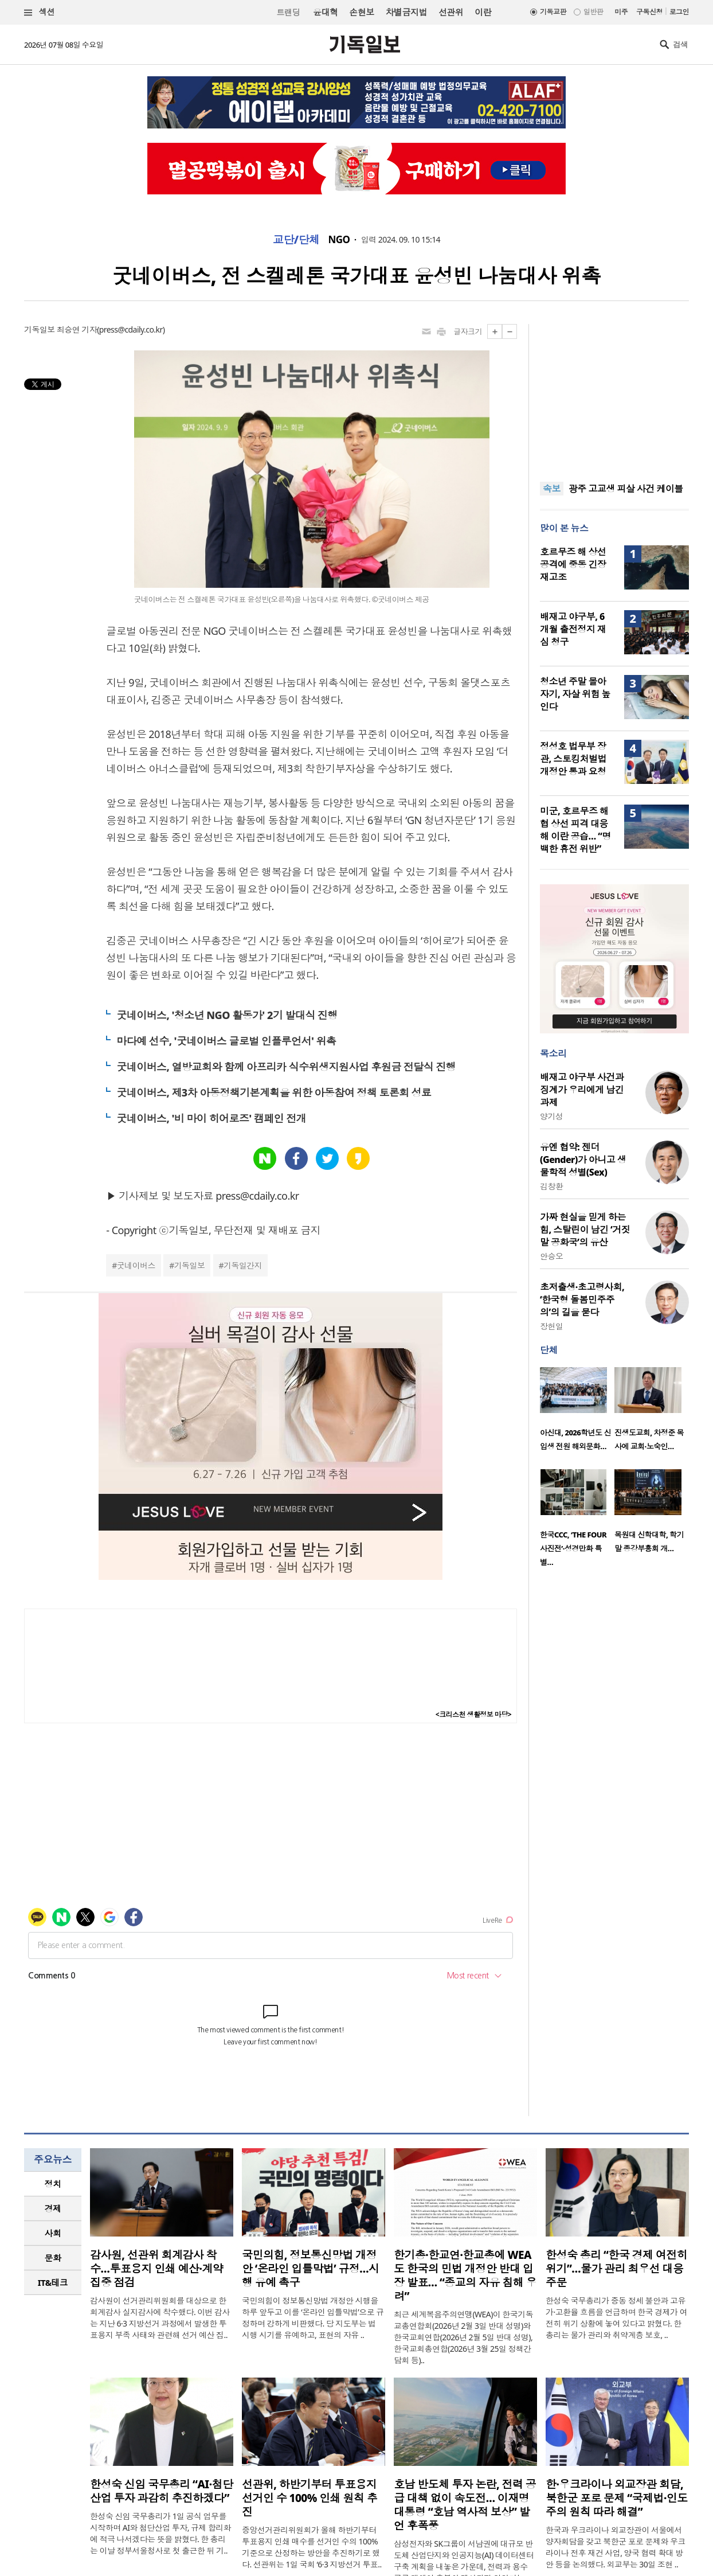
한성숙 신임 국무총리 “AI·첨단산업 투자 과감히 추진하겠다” (161, 2491)
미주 (621, 12)
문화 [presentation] (53, 2257)
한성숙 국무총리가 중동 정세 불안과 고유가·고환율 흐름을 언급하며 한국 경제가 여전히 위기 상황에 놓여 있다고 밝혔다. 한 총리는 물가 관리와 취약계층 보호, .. (616, 2317)
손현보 (361, 12)
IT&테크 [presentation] (53, 2282)
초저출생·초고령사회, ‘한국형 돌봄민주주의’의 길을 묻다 (582, 1299)
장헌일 (551, 1326)
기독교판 (553, 12)
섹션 (39, 12)
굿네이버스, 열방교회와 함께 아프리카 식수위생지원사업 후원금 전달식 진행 (286, 1067)
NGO (339, 239)
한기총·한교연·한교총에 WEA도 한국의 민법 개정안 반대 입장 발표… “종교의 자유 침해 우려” (465, 2275)
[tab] (52, 2184)
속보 (552, 488)
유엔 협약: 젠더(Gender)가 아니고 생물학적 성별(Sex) (583, 1159)
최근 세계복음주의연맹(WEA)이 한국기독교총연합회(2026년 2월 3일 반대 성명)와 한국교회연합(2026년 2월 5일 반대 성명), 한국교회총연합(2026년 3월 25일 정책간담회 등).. (463, 2337)
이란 (483, 12)
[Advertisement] (614, 395)
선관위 (450, 12)
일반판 (593, 12)
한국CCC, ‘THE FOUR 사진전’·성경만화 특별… (573, 1548)
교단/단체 (296, 239)
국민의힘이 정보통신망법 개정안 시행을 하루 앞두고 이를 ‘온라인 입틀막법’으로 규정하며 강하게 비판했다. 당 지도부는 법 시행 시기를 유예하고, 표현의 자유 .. (313, 2317)
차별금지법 (406, 12)
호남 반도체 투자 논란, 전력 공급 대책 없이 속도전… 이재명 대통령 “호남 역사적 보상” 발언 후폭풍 (465, 2505)
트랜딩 (288, 12)
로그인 (679, 12)
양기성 (551, 1116)
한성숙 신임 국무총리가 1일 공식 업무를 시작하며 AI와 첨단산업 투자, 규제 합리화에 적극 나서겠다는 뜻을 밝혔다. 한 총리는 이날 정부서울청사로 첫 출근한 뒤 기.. (160, 2533)
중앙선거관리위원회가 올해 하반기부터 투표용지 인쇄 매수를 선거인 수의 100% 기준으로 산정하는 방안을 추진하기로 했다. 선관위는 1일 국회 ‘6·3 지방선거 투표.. (312, 2547)
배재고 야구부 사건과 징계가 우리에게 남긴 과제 (582, 1090)
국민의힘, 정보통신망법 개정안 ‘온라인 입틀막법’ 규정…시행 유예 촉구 (310, 2268)
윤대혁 (325, 12)
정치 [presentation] (53, 2183)
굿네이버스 (136, 1265)
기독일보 (189, 1265)
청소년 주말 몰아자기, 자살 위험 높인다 (575, 694)
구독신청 (649, 12)
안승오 (551, 1256)
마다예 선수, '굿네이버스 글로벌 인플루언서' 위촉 (226, 1041)
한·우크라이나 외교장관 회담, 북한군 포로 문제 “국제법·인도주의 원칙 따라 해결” (617, 2498)
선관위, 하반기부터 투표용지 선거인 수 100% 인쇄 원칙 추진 (309, 2498)
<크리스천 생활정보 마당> (473, 1714)
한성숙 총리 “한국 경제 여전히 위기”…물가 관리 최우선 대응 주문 (616, 2268)
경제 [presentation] (53, 2208)
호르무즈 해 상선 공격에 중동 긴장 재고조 (573, 564)
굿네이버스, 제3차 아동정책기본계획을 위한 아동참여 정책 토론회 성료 (273, 1092)
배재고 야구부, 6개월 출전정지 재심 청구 (573, 629)
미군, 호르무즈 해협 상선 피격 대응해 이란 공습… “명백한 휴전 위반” (575, 830)
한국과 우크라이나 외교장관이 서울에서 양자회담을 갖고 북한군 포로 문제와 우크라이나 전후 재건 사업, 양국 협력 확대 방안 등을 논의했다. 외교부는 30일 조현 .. (615, 2547)
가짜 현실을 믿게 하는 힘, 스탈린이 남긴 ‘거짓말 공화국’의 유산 (585, 1229)
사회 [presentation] (53, 2233)
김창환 (551, 1186)
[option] (577, 1412)
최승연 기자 (77, 329)
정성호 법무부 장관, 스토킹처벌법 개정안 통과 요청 (573, 759)
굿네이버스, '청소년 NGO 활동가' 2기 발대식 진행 (226, 1015)
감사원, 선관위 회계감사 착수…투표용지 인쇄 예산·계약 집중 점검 (156, 2268)
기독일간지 (243, 1265)
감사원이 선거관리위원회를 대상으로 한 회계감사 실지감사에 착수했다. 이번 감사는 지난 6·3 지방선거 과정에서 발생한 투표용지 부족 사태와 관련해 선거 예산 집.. (160, 2317)
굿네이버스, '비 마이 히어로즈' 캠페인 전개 (211, 1118)
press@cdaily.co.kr (131, 329)
